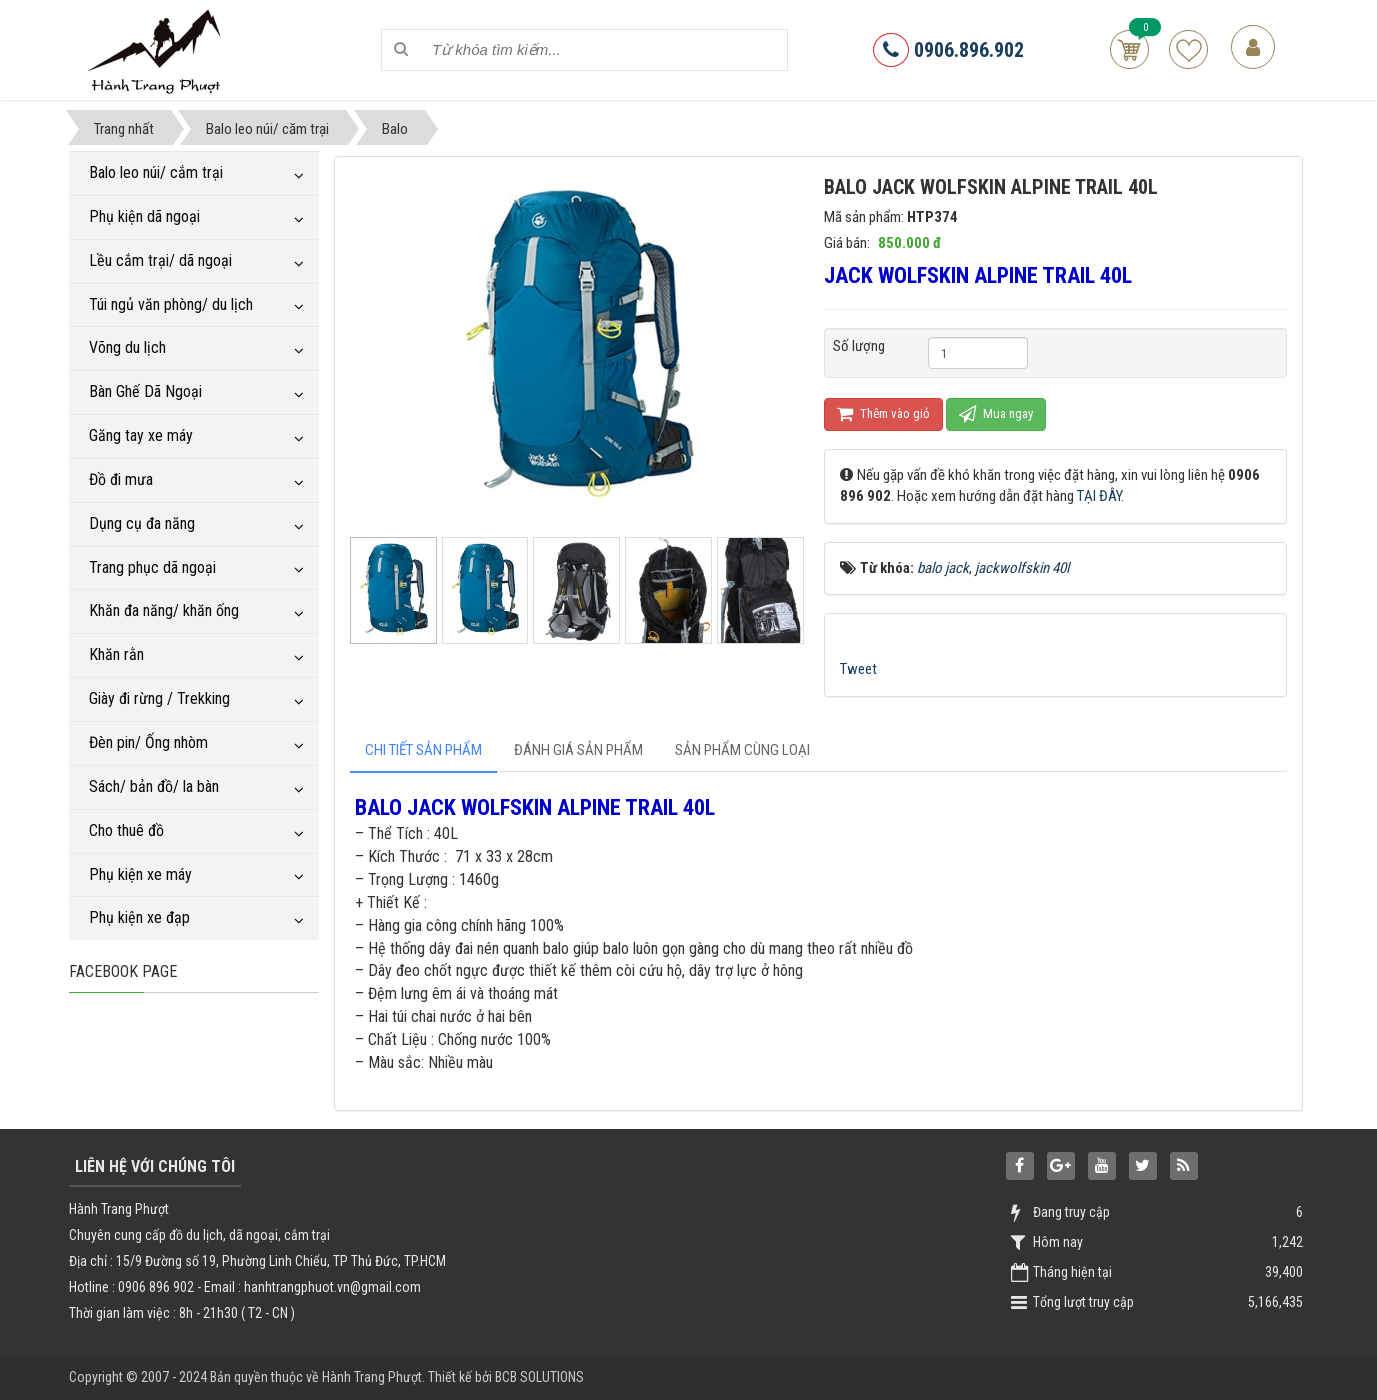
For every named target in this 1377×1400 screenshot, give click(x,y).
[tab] (423, 750)
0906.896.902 (948, 50)
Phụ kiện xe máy (140, 874)
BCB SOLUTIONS (539, 1377)
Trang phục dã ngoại (152, 567)
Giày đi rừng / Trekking (159, 698)
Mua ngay (996, 413)
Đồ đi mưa (121, 479)
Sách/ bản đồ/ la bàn (154, 786)
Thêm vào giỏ (883, 413)
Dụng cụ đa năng (142, 523)
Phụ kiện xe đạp (139, 917)
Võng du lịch (127, 347)
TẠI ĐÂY (1099, 496)
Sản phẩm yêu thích (1188, 49)
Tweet (858, 669)
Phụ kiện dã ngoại (144, 216)
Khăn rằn (116, 654)
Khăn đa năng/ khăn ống (164, 610)
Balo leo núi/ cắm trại (156, 172)
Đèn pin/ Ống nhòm (148, 742)
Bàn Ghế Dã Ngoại (145, 391)
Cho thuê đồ (126, 830)
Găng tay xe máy (141, 435)
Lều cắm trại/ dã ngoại (160, 260)
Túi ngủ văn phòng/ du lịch (171, 304)
